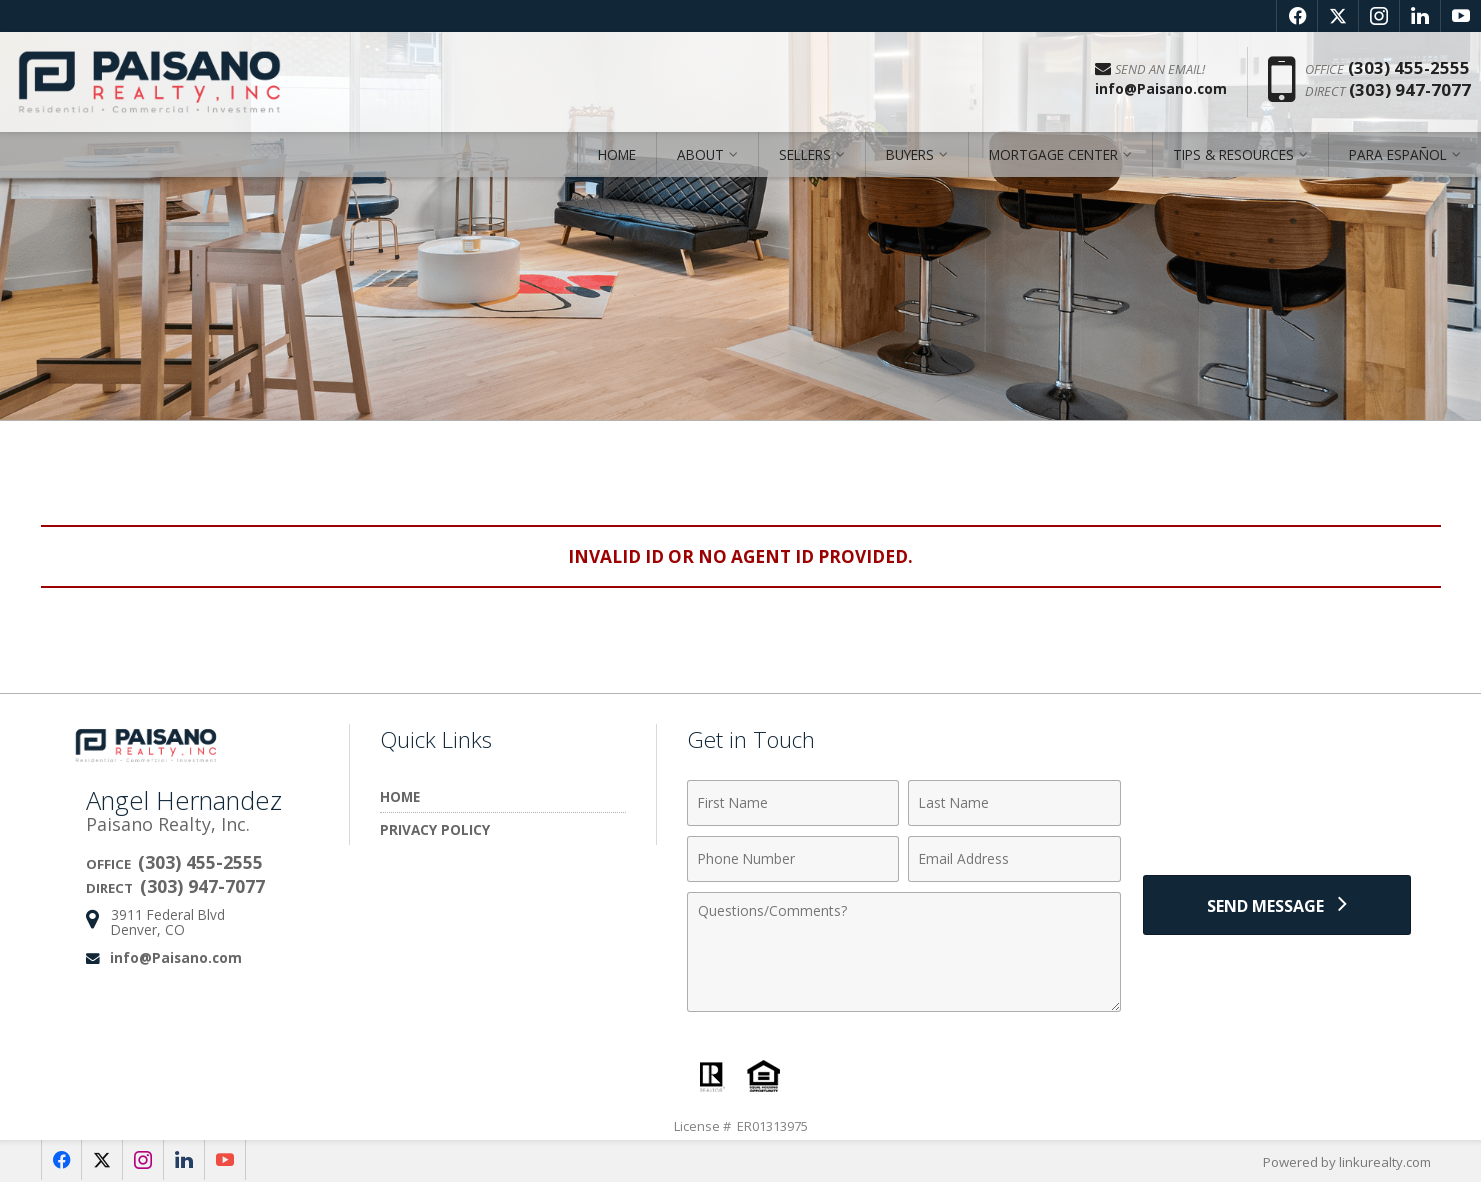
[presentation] (1277, 814)
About (700, 154)
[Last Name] (1014, 803)
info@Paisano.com (176, 957)
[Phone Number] (793, 859)
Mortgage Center (1053, 154)
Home (617, 154)
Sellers (805, 154)
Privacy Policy (435, 829)
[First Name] (793, 803)
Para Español (1398, 154)
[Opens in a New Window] (1297, 16)
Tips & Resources (1233, 154)
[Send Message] (1277, 905)
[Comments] (904, 952)
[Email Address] (1014, 859)
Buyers (910, 154)
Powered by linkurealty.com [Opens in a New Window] (1347, 1162)
